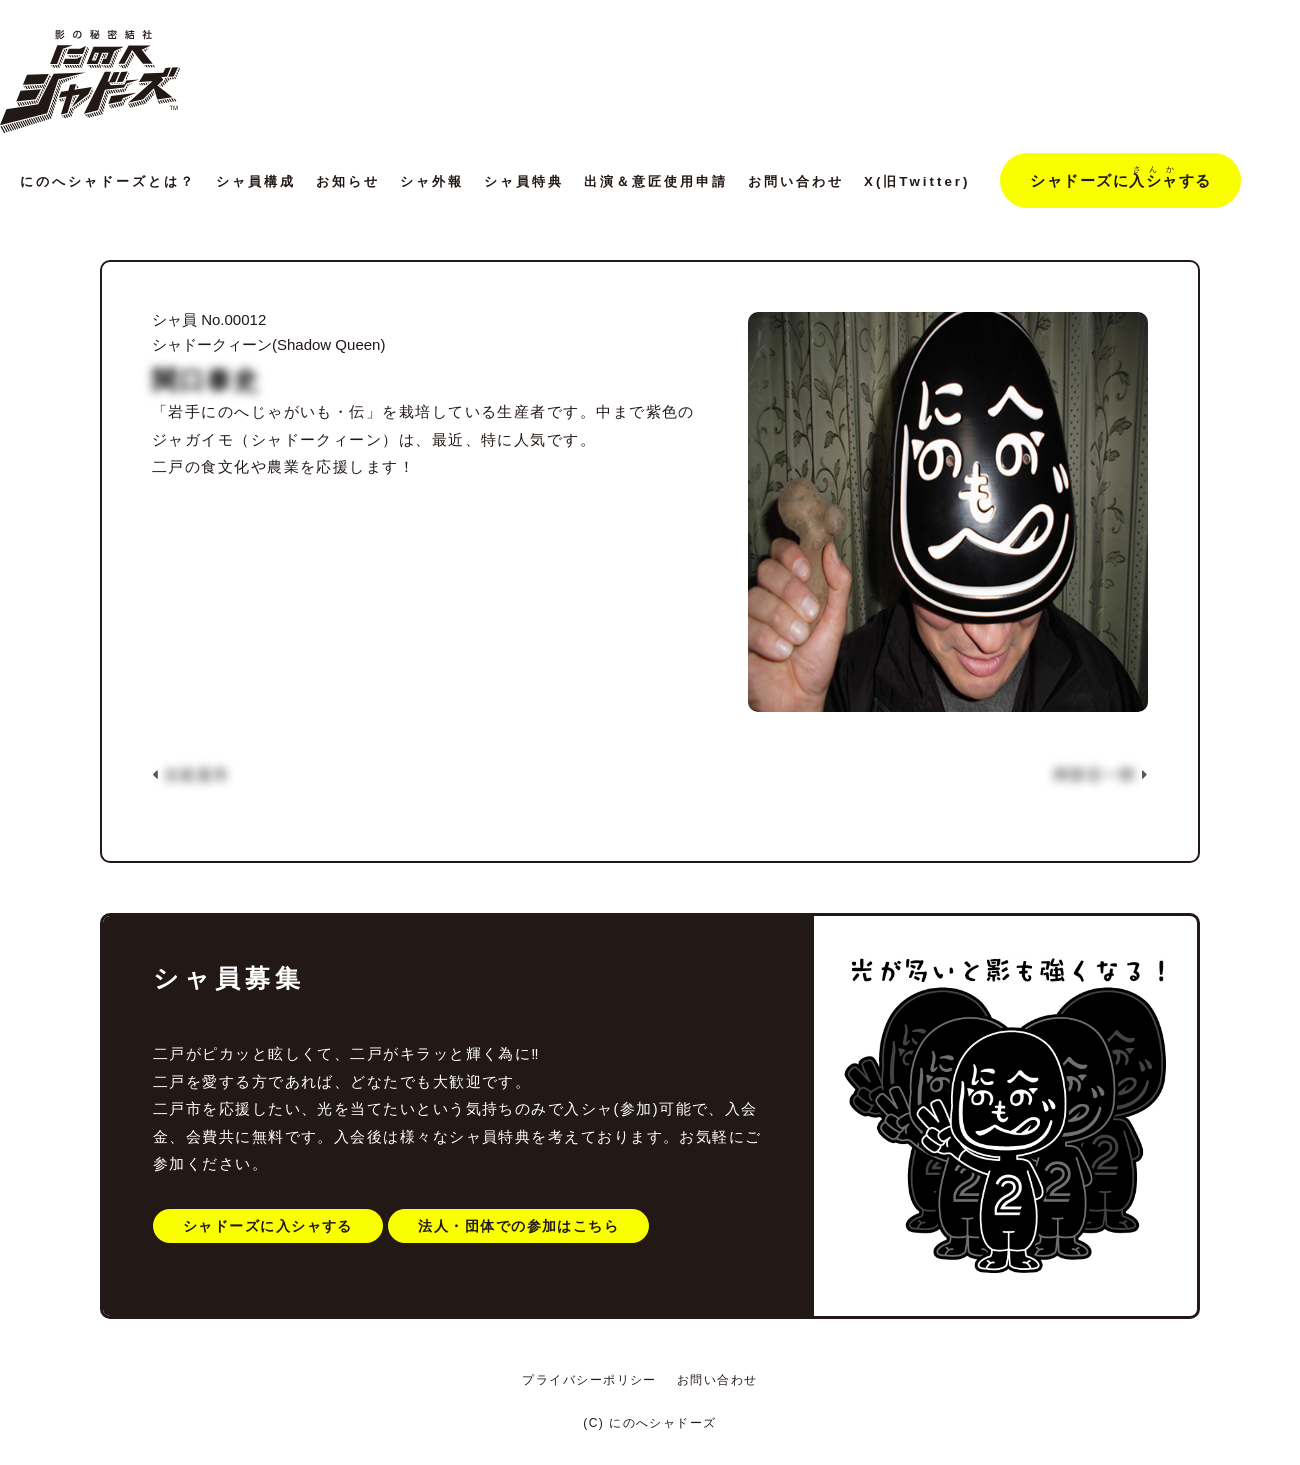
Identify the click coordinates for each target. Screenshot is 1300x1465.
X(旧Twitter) (917, 181)
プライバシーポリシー (589, 1380)
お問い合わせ (796, 181)
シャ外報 (432, 181)
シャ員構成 (256, 181)
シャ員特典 (524, 181)
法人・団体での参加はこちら (518, 1226)
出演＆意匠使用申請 (656, 181)
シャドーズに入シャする (268, 1226)
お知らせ (348, 181)
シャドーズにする (1120, 177)
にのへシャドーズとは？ (108, 181)
